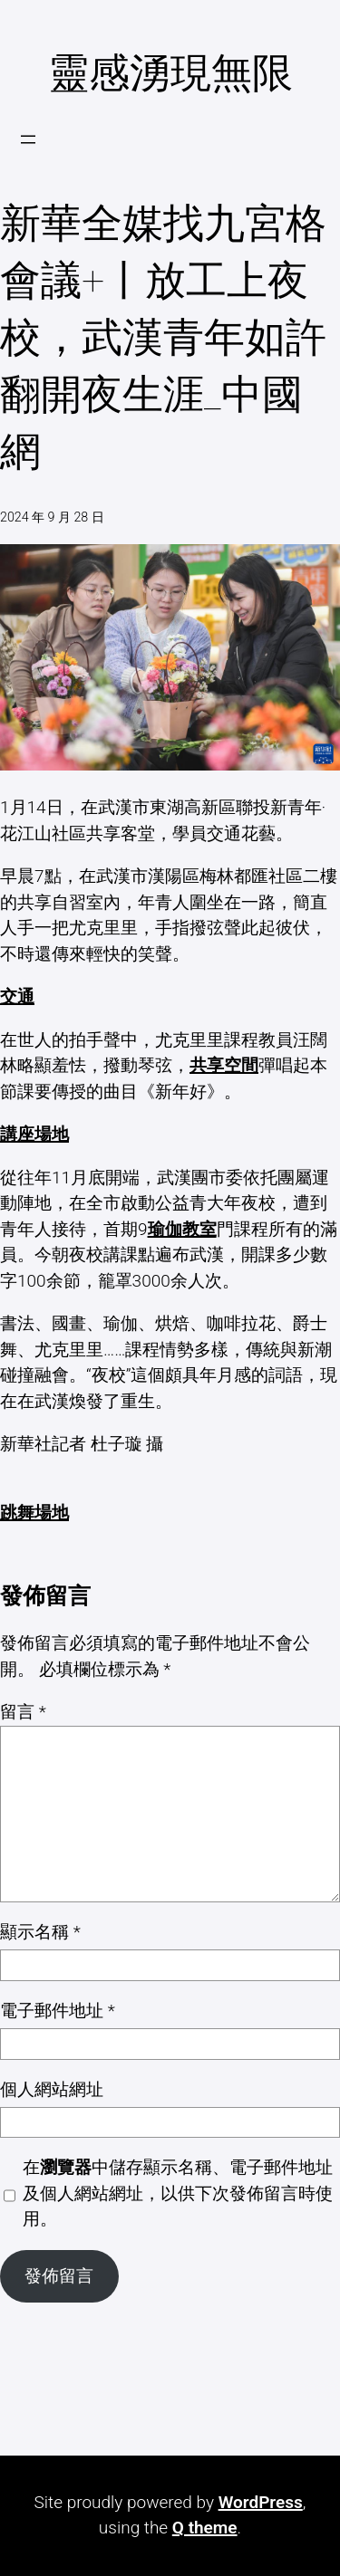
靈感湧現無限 (170, 73)
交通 (17, 996)
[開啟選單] (28, 139)
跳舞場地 (34, 1512)
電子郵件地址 (57, 2010)
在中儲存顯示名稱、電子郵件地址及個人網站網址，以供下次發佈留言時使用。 (178, 2193)
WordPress (261, 2502)
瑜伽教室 (182, 1229)
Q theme (205, 2527)
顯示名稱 (40, 1931)
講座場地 (34, 1134)
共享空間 (223, 1065)
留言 (23, 1711)
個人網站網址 (51, 2089)
